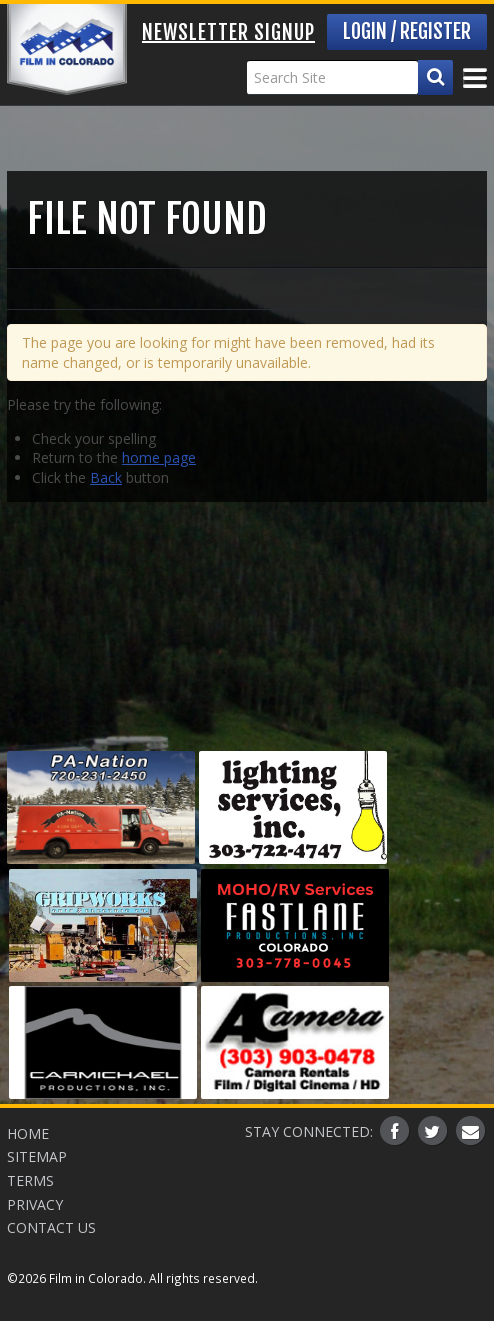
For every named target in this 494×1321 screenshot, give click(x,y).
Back (106, 477)
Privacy (35, 1204)
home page (159, 457)
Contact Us (51, 1227)
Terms (30, 1180)
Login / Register (407, 31)
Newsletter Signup (228, 32)
